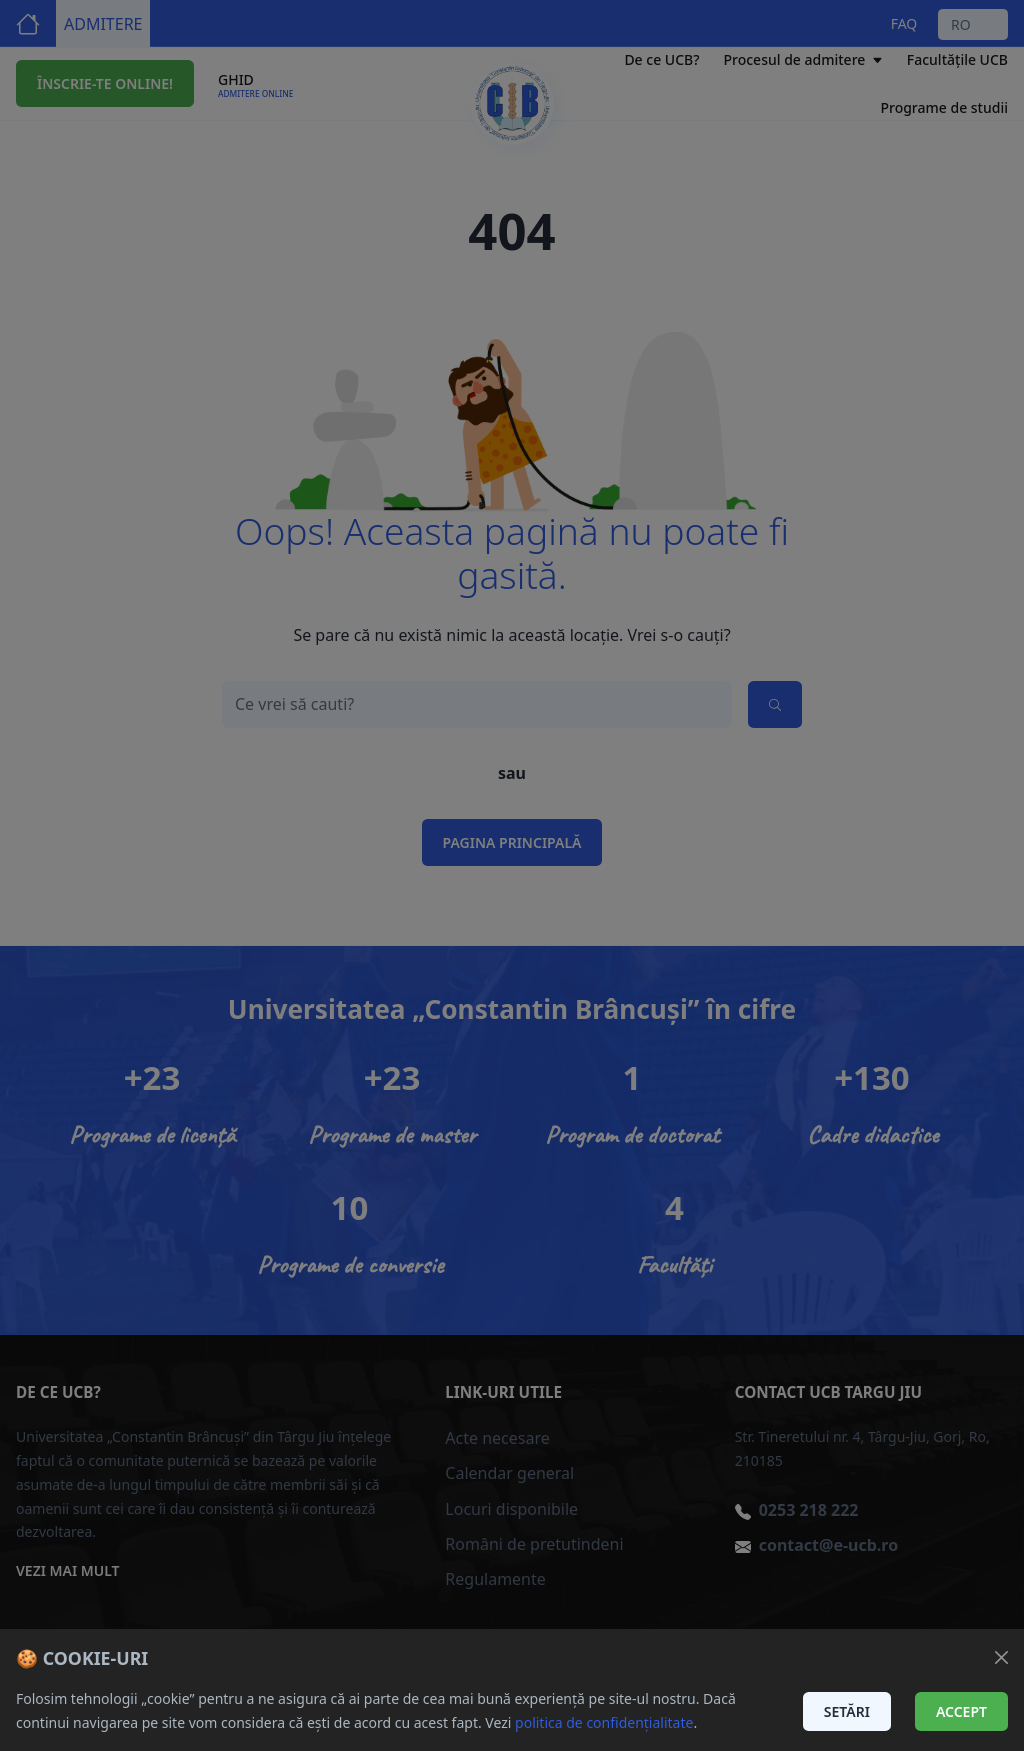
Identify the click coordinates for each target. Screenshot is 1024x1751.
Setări (847, 1711)
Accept (961, 1711)
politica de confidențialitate (604, 1722)
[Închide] (1001, 1657)
